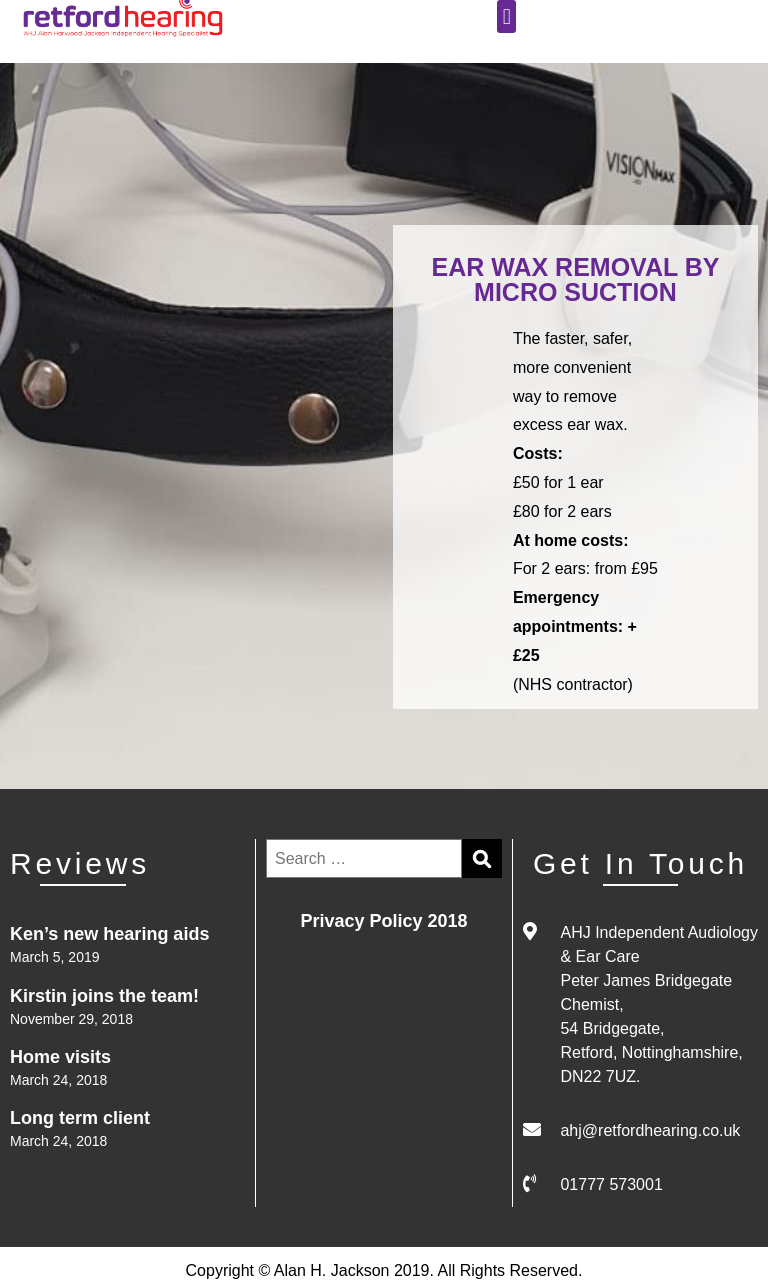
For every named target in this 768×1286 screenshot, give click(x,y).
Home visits (60, 1057)
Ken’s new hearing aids (109, 934)
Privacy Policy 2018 (383, 921)
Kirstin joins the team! (104, 996)
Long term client (80, 1118)
